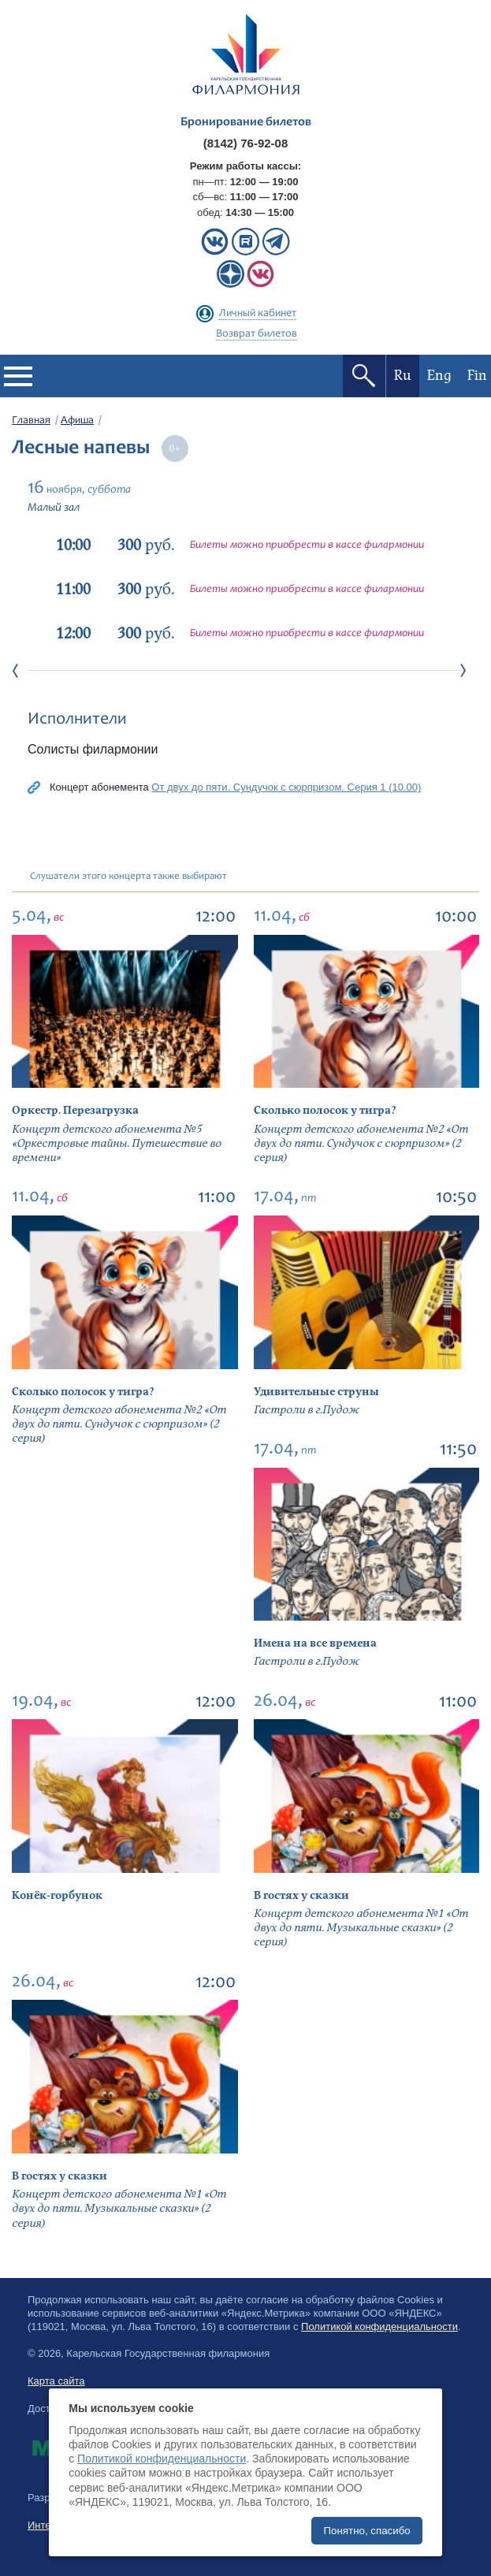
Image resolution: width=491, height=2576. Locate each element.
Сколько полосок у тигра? (325, 1110)
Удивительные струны (316, 1391)
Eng (439, 376)
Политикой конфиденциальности (379, 2326)
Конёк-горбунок (57, 1895)
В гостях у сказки (301, 1895)
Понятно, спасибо (366, 2531)
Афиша (77, 420)
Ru (402, 376)
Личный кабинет (257, 313)
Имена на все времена (315, 1643)
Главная (31, 420)
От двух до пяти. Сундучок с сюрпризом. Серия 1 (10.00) (286, 787)
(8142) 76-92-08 (245, 143)
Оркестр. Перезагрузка (75, 1110)
